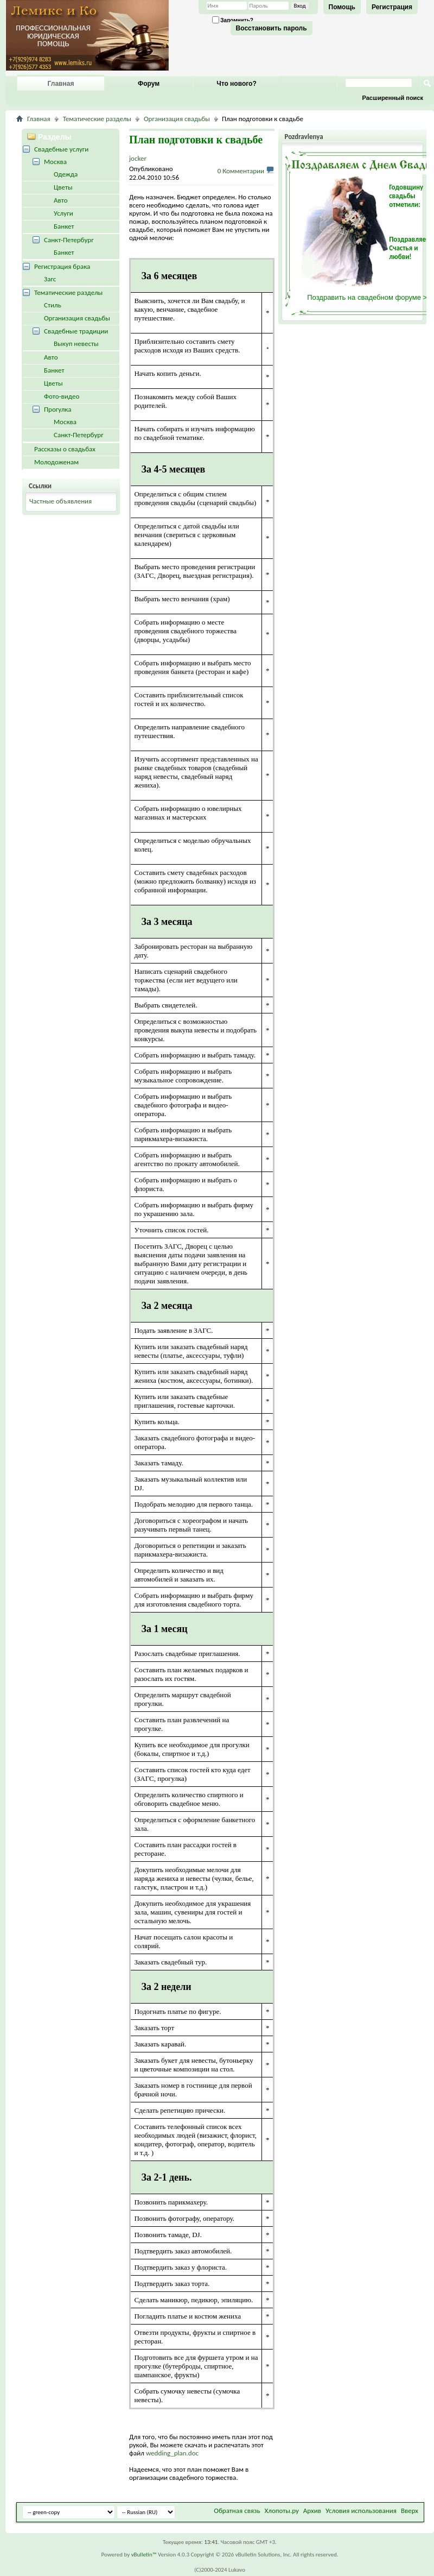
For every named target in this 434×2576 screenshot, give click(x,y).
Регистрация (392, 7)
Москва (55, 162)
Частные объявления (60, 501)
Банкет (64, 226)
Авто (61, 200)
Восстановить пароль (271, 28)
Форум (148, 83)
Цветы (63, 187)
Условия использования (361, 2510)
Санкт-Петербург (69, 240)
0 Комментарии (241, 171)
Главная (61, 83)
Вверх (409, 2510)
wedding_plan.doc (172, 2453)
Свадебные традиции (76, 331)
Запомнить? (232, 19)
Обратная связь (237, 2510)
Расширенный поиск (392, 98)
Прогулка (57, 409)
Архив (312, 2510)
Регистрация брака (62, 266)
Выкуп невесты (76, 343)
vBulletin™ (144, 2554)
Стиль (52, 305)
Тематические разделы (97, 119)
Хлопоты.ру (282, 2510)
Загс (50, 279)
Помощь (342, 7)
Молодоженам (56, 462)
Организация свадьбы (177, 119)
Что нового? (236, 83)
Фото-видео (61, 396)
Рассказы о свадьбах (64, 449)
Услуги (63, 213)
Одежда (66, 174)
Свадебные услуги (61, 149)
